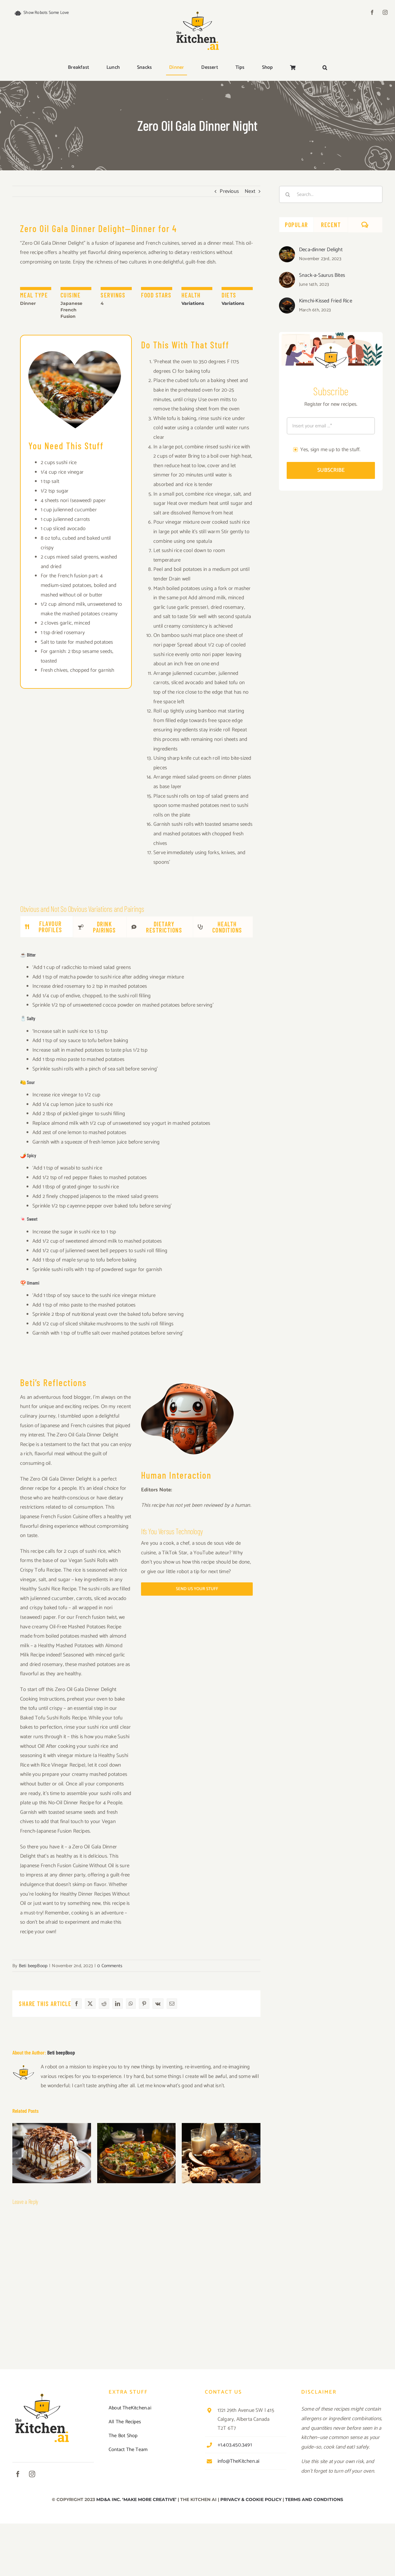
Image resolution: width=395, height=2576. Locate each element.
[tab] (46, 926)
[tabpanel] (136, 1146)
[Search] (287, 194)
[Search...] (331, 194)
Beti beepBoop (33, 1966)
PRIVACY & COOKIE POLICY (250, 2499)
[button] (324, 67)
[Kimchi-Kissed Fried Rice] (287, 302)
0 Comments (109, 1966)
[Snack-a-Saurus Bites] (287, 276)
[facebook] (372, 12)
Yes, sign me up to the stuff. (330, 449)
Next (250, 191)
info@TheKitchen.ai (239, 2461)
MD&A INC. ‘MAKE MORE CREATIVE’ (136, 2499)
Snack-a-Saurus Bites (322, 275)
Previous (229, 191)
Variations (192, 303)
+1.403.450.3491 (235, 2445)
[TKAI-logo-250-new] (197, 10)
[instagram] (385, 12)
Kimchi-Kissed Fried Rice (325, 301)
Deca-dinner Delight (321, 249)
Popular (296, 224)
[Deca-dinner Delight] (287, 251)
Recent (331, 224)
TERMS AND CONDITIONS (314, 2499)
